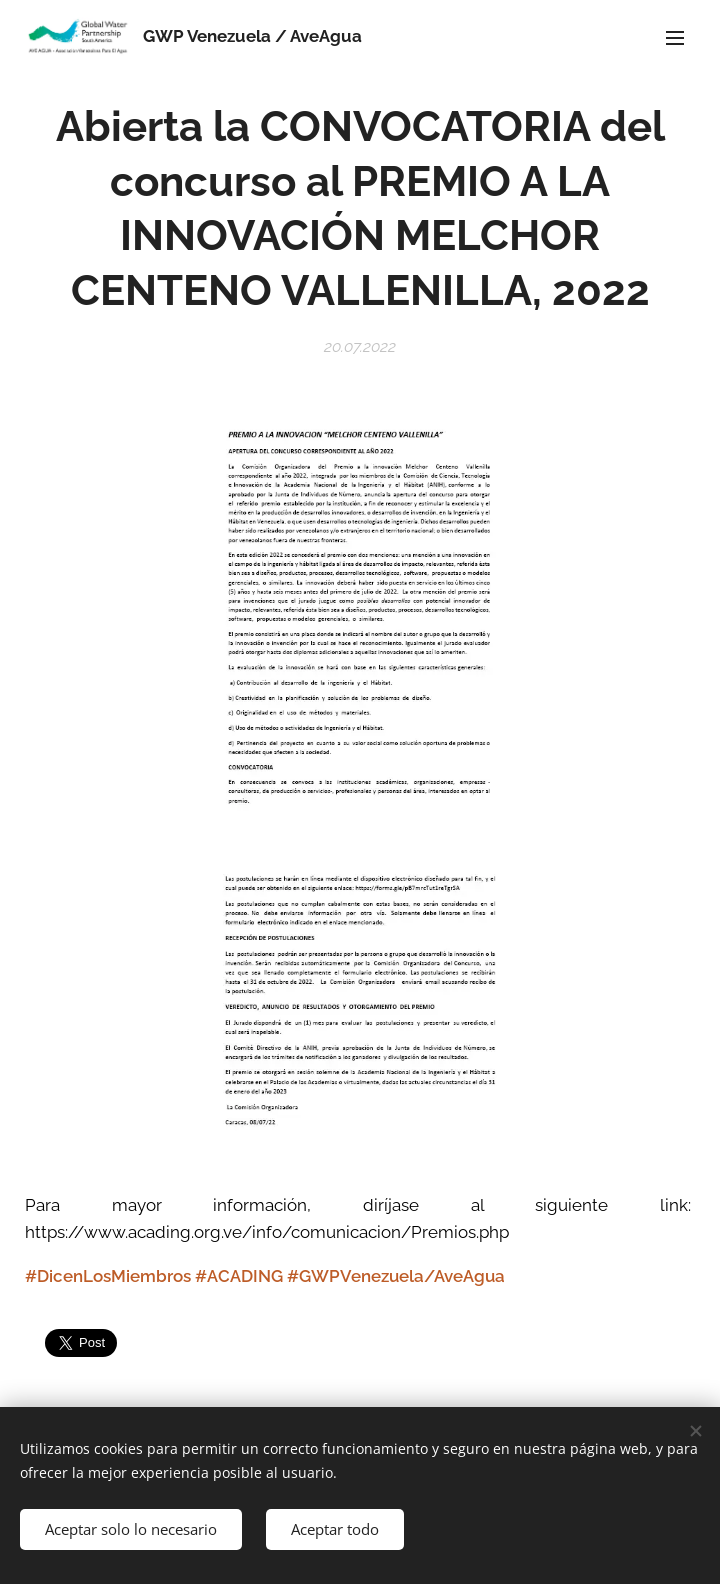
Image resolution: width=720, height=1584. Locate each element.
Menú (675, 38)
